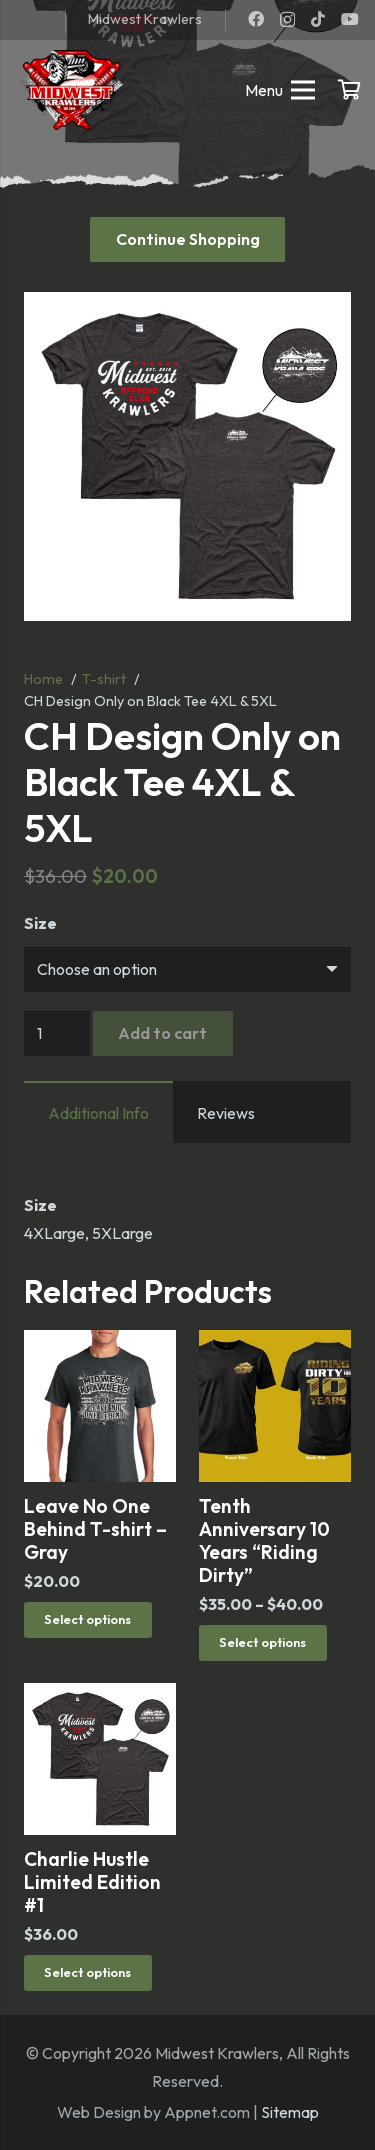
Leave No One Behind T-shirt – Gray (95, 1529)
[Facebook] (256, 19)
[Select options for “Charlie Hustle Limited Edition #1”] (88, 1973)
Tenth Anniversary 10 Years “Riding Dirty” (264, 1540)
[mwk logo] (69, 90)
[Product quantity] (57, 1033)
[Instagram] (287, 20)
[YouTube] (350, 19)
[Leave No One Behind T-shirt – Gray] (100, 1344)
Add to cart (162, 1033)
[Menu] (280, 90)
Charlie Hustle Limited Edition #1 (92, 1882)
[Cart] (350, 90)
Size (40, 923)
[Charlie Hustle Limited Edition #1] (100, 1697)
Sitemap (290, 2112)
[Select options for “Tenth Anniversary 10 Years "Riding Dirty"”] (263, 1643)
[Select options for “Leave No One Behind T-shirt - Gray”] (88, 1620)
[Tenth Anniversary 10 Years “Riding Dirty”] (275, 1344)
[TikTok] (318, 19)
